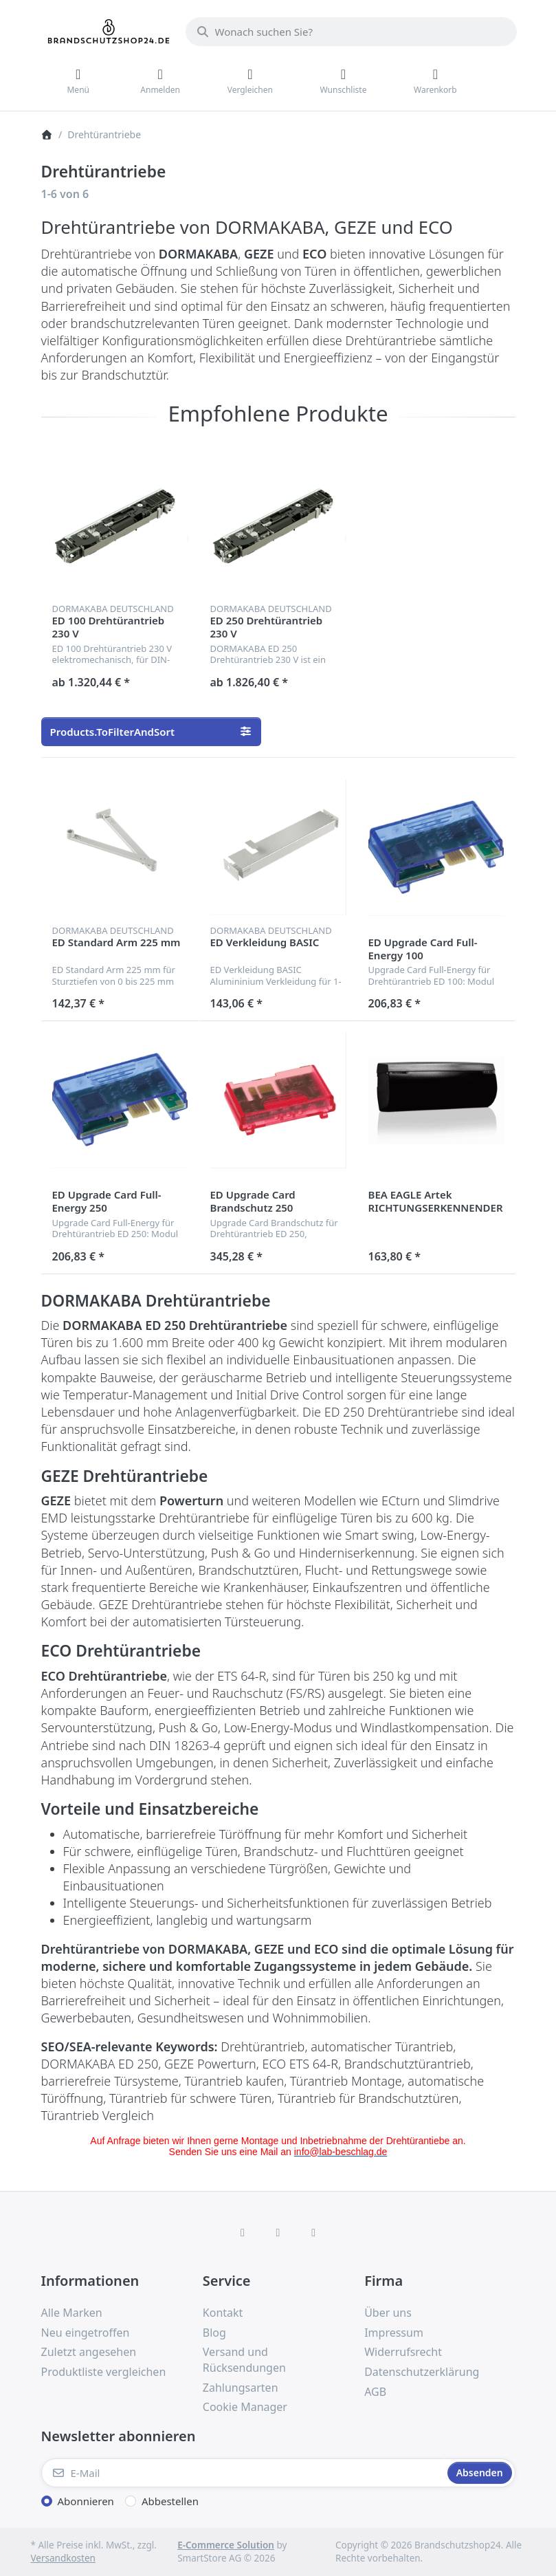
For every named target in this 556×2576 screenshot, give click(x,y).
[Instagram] (278, 2232)
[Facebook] (242, 2232)
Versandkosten (63, 2558)
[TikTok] (313, 2232)
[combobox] (351, 31)
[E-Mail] (243, 2472)
